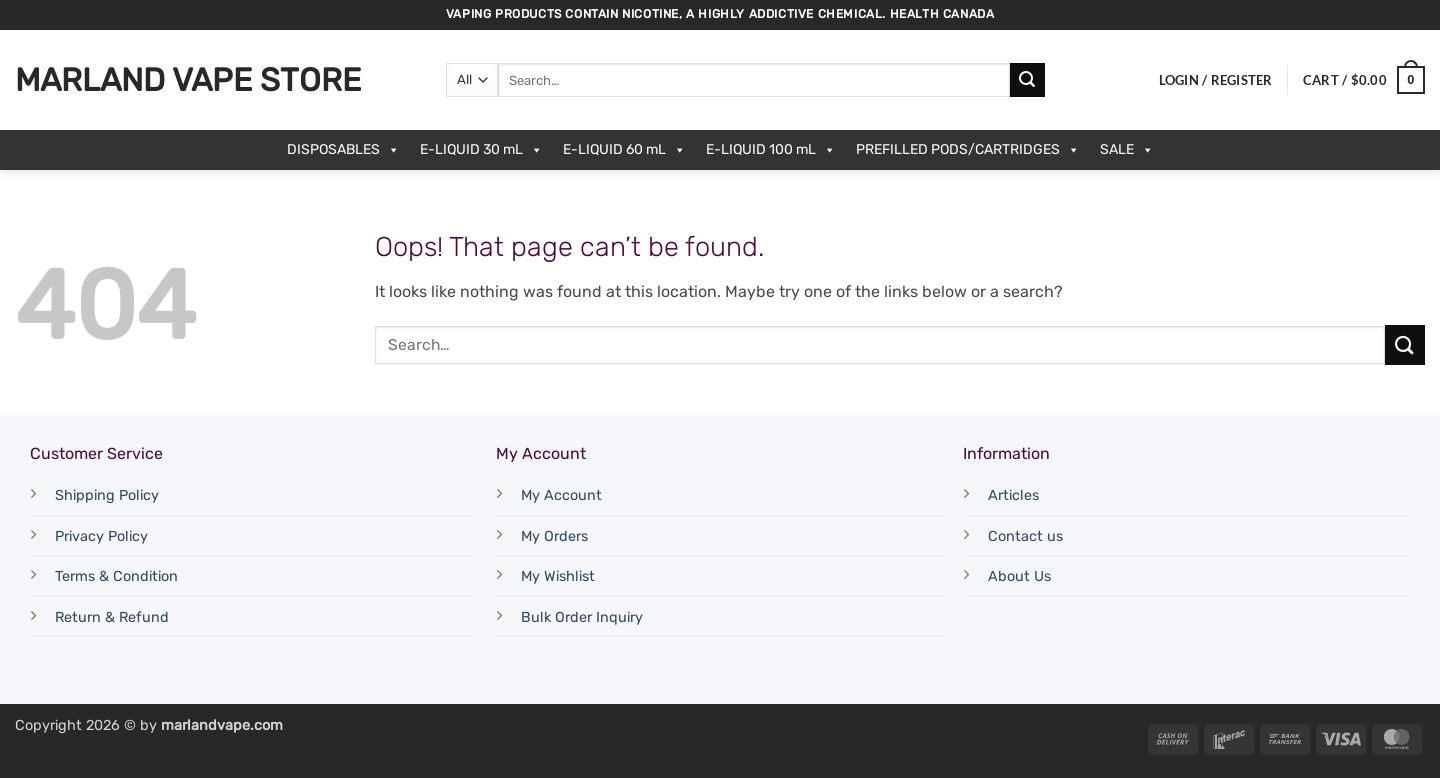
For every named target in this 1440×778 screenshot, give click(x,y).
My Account (561, 495)
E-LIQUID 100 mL (771, 150)
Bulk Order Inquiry (582, 617)
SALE (1127, 150)
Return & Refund (112, 617)
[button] (1216, 80)
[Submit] (1027, 80)
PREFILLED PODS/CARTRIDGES (968, 150)
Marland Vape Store (188, 80)
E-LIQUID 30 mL (481, 150)
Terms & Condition (116, 576)
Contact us (1025, 536)
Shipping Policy (107, 495)
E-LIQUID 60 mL (624, 150)
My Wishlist (558, 576)
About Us (1019, 576)
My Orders (554, 536)
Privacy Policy (101, 536)
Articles (1013, 495)
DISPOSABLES (343, 150)
